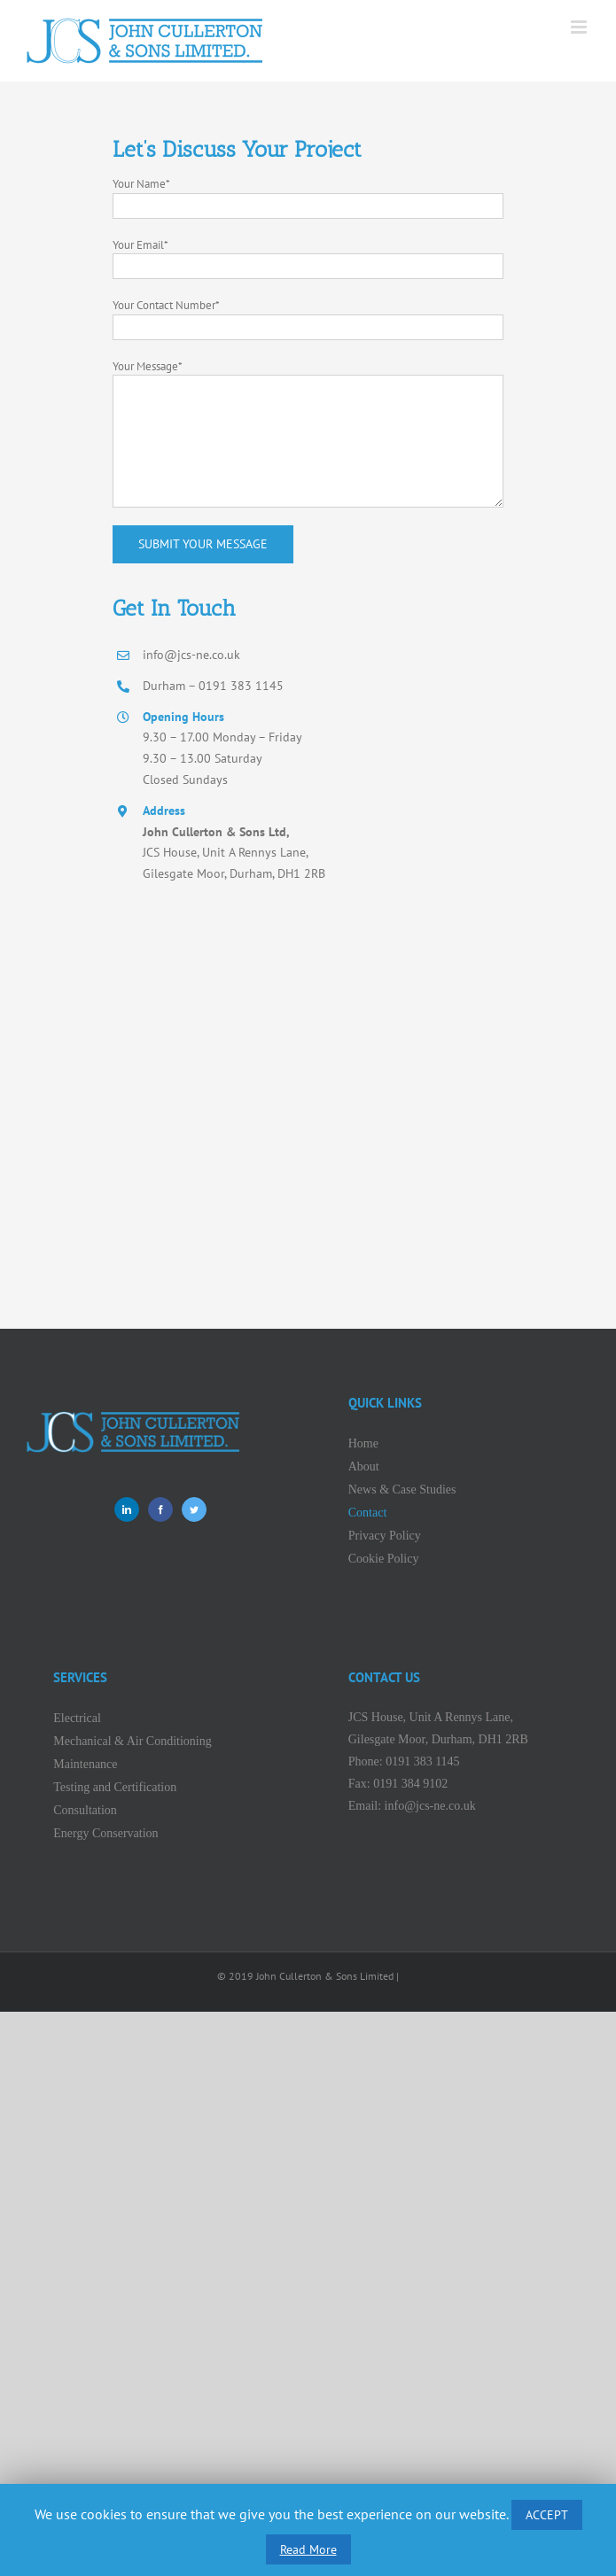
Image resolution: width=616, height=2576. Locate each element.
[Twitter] (194, 1509)
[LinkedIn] (126, 1509)
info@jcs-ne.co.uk (430, 1805)
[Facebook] (160, 1509)
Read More (308, 2549)
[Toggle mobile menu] (580, 27)
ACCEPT (547, 2515)
